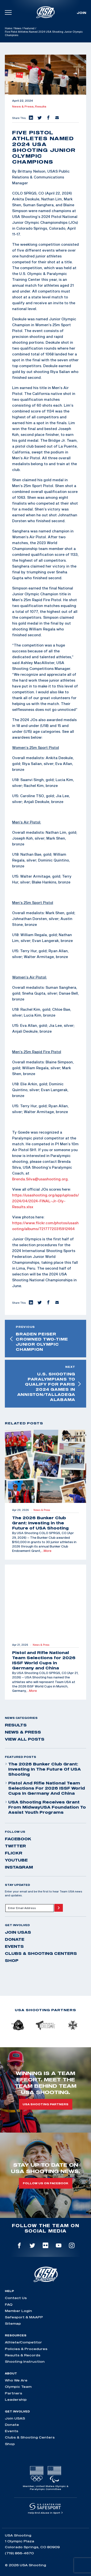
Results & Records (22, 2355)
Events (14, 1946)
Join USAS (18, 1932)
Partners (13, 2393)
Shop (11, 1960)
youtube (16, 1860)
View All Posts (24, 1739)
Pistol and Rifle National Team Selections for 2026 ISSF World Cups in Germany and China (45, 1788)
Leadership (16, 2399)
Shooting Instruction (25, 2361)
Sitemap (13, 2323)
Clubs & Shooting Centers (41, 1953)
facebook (18, 1839)
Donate (14, 1939)
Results (40, 106)
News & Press (23, 1732)
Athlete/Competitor (23, 2342)
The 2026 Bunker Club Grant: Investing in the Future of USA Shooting (43, 1769)
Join (81, 12)
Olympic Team (18, 2387)
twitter (15, 1846)
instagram (19, 1867)
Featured (29, 28)
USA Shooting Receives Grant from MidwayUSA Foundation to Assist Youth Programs (45, 1807)
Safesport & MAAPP (24, 2317)
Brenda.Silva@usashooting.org (40, 1179)
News (17, 28)
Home (8, 28)
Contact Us (16, 2298)
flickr (13, 1853)
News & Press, (23, 106)
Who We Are (16, 2380)
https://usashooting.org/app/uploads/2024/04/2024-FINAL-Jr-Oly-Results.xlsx (45, 1201)
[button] (30, 118)
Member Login (18, 2311)
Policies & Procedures (26, 2349)
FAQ (8, 2304)
